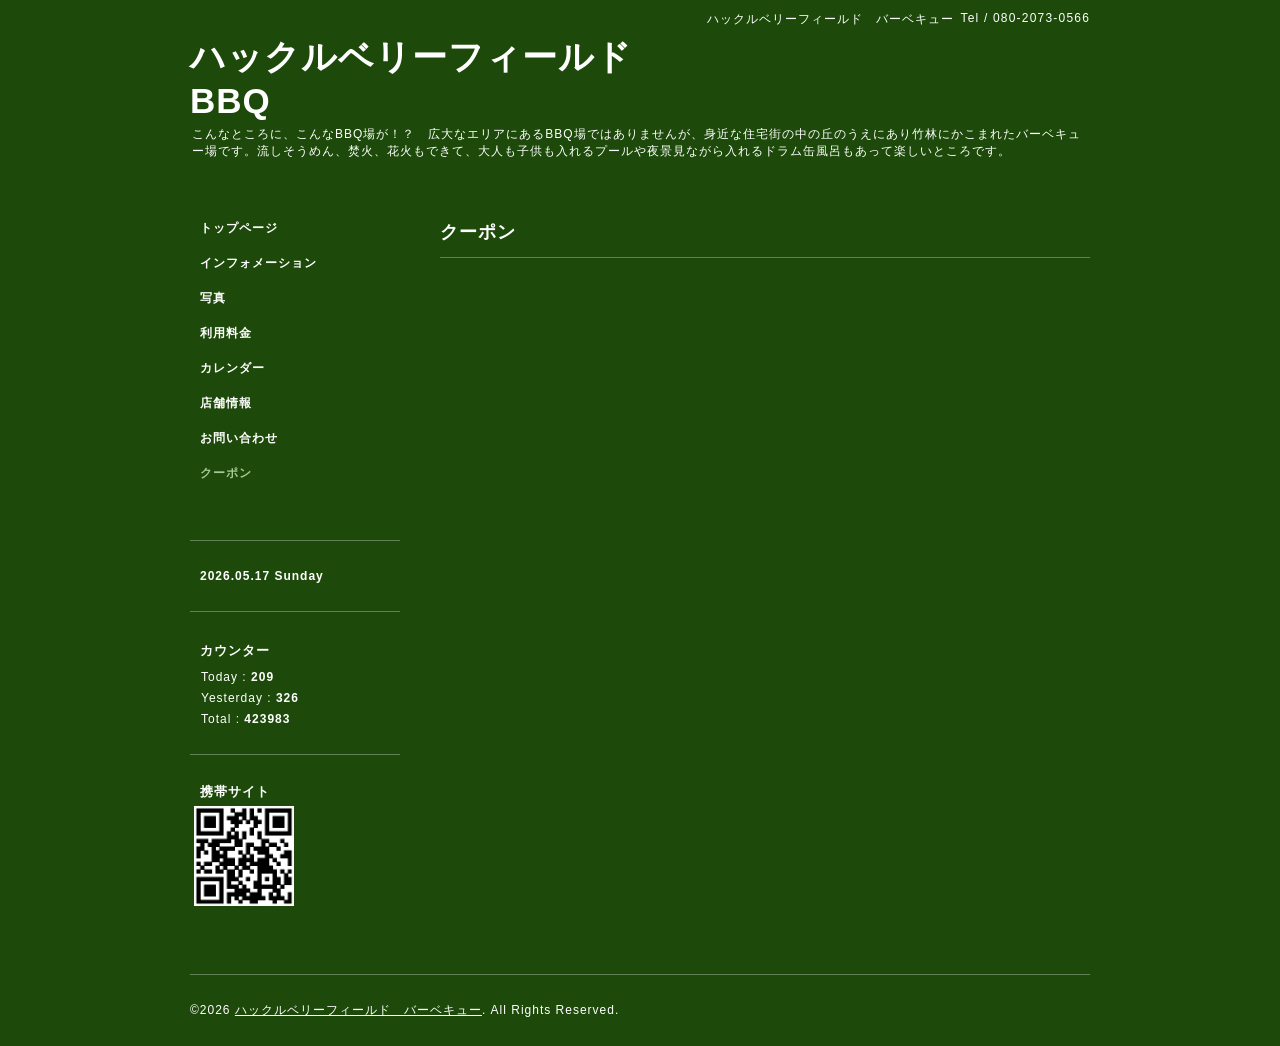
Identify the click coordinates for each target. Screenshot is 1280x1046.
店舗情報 (226, 403)
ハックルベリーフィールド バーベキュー (358, 1010)
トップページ (239, 228)
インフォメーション (258, 263)
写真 (213, 298)
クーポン (226, 473)
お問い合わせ (239, 438)
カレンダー (232, 368)
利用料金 (226, 333)
